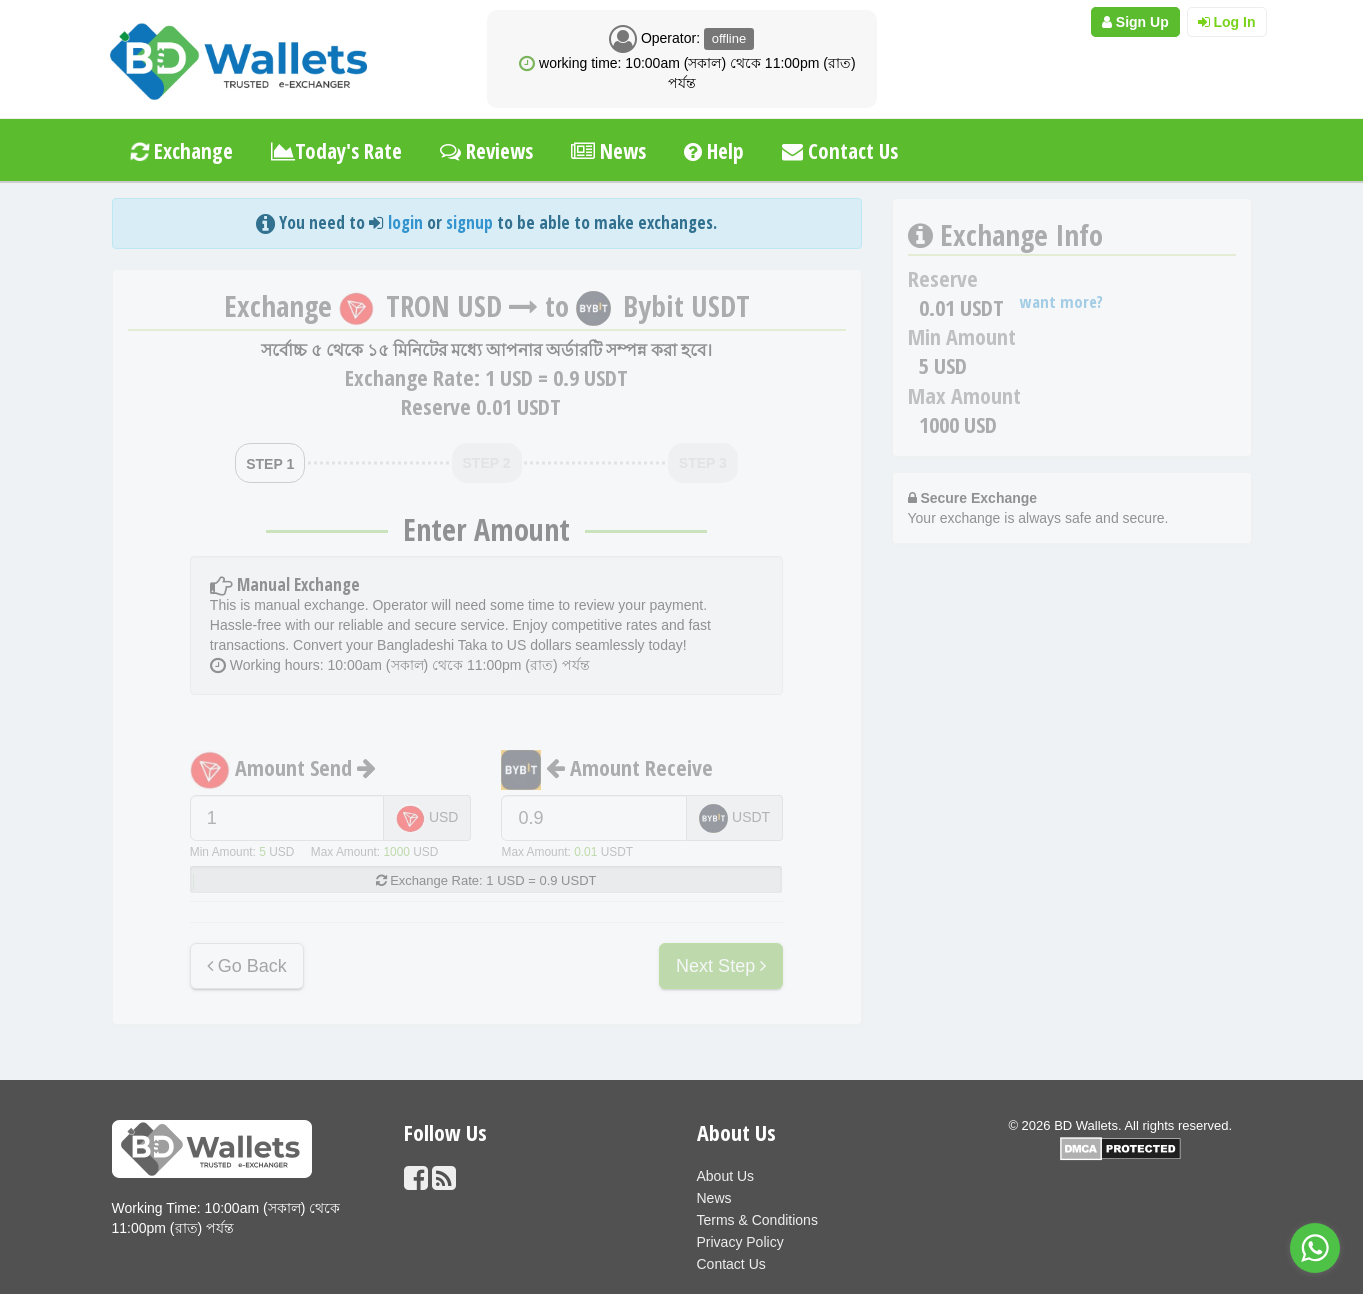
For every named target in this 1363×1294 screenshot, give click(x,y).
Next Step (721, 966)
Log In (1227, 22)
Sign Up (1135, 22)
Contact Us (840, 151)
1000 (396, 852)
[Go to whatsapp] (1315, 1248)
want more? (1061, 301)
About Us (726, 1176)
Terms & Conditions (757, 1220)
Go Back (247, 966)
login (405, 222)
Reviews (486, 151)
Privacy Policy (740, 1242)
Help (714, 151)
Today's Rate (336, 151)
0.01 (585, 852)
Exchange (180, 151)
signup (469, 222)
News (608, 151)
